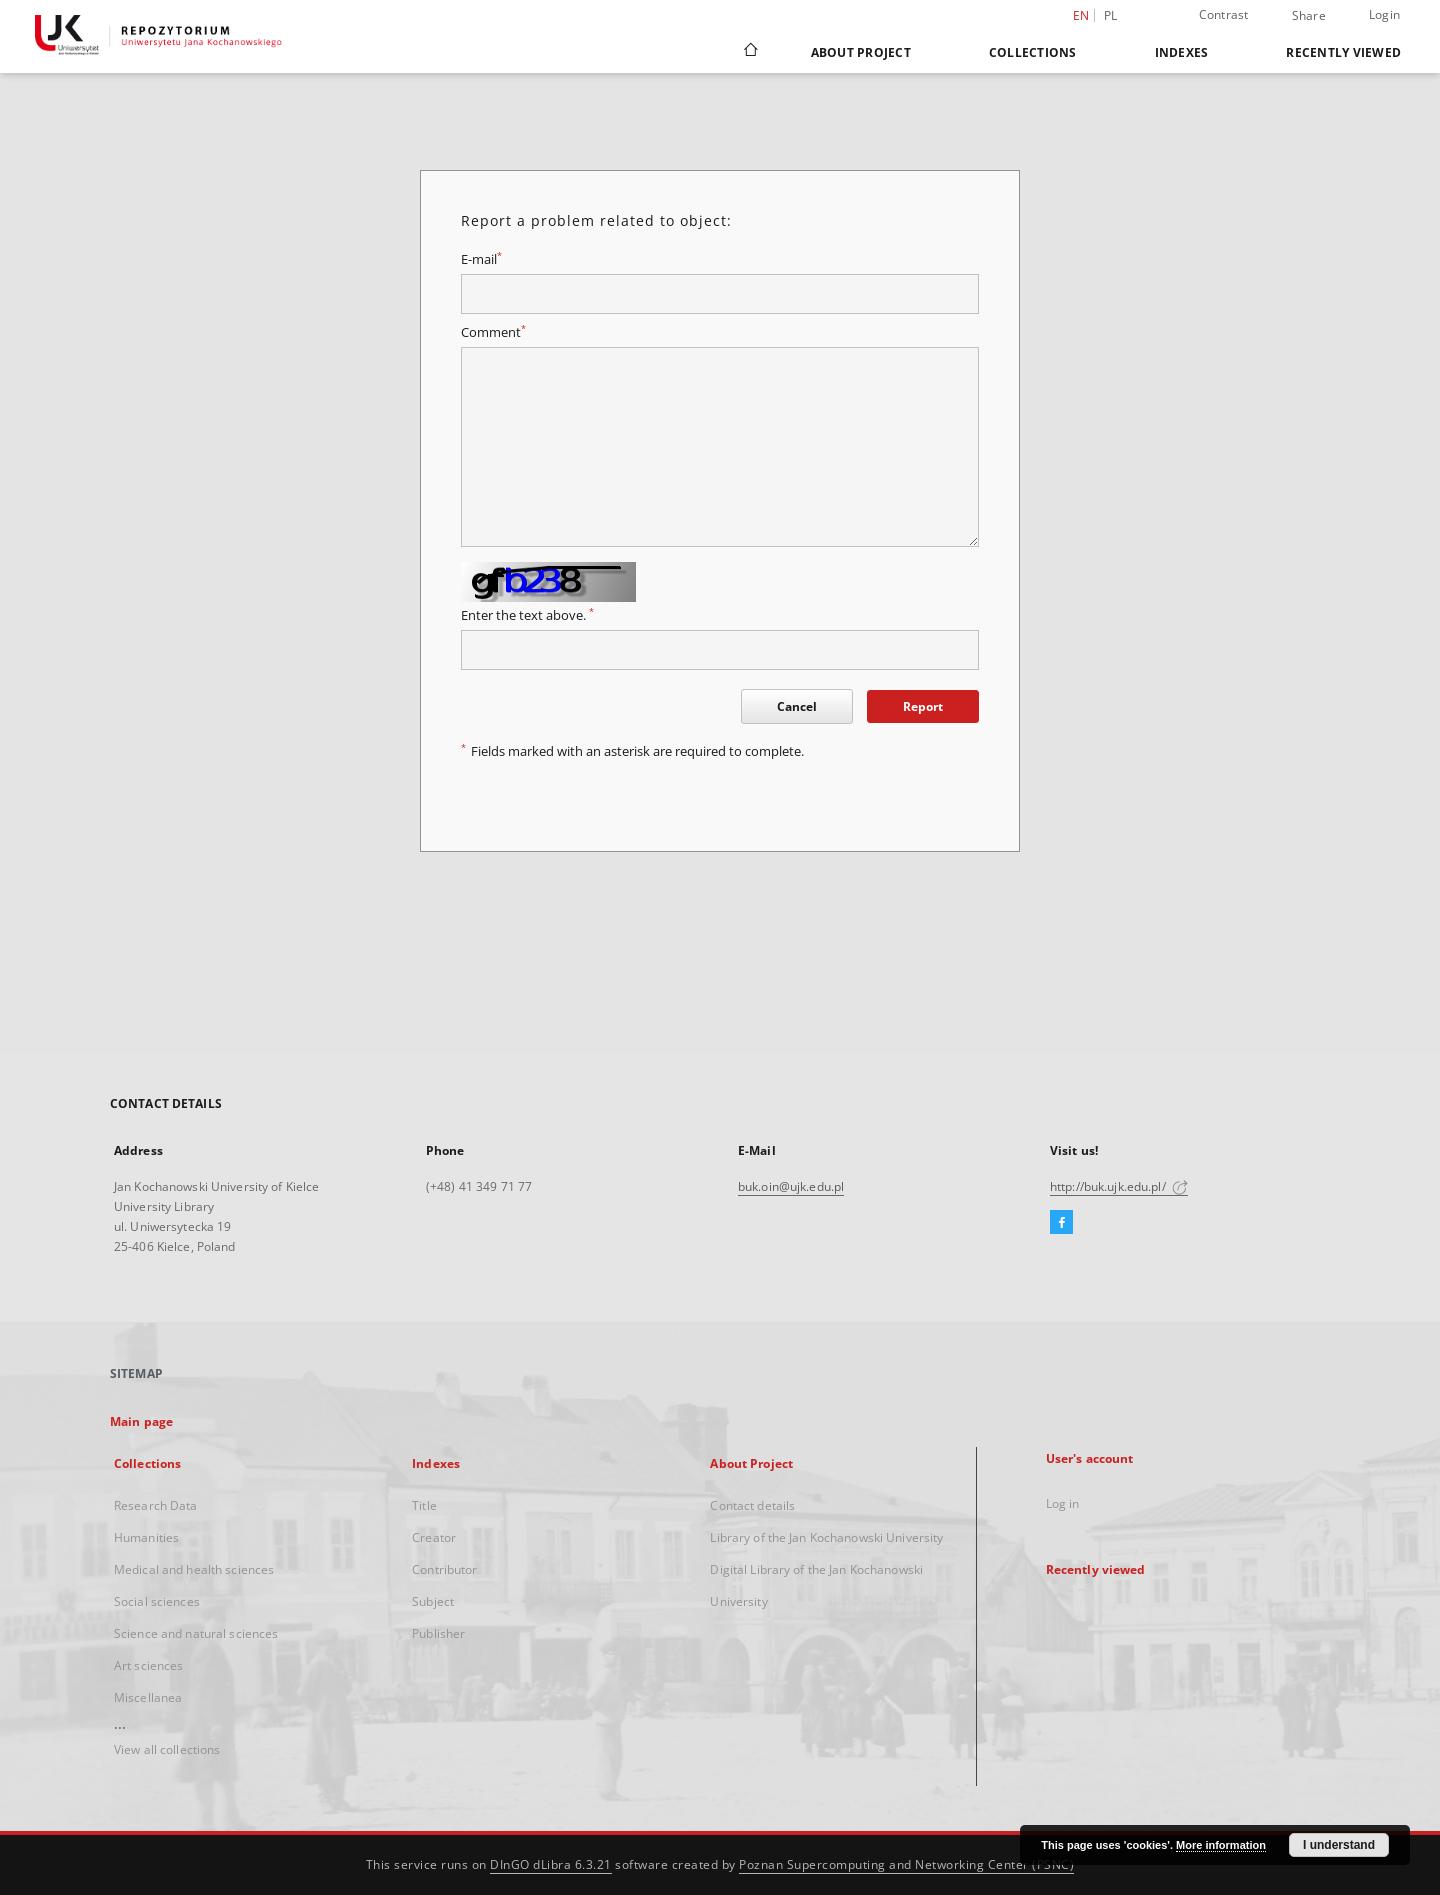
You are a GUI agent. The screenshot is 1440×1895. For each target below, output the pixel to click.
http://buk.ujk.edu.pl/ (1119, 1186)
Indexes (1182, 52)
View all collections (167, 1749)
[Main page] (749, 52)
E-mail (481, 259)
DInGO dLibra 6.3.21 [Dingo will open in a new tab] (551, 1864)
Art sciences (148, 1665)
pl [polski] (1111, 15)
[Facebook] (1061, 1223)
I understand (1339, 1845)
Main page (141, 1421)
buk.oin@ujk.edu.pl (791, 1186)
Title (424, 1505)
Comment (493, 332)
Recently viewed (1343, 52)
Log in (1063, 1503)
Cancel (797, 706)
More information (1221, 1845)
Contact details (752, 1505)
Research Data (156, 1505)
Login (1384, 14)
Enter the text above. (527, 615)
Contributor (444, 1569)
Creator (434, 1537)
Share (1309, 16)
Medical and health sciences (194, 1569)
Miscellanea (148, 1697)
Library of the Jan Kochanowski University (826, 1537)
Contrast (1224, 14)
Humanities (146, 1537)
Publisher (438, 1633)
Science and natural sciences (196, 1633)
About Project (861, 52)
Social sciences (157, 1601)
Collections (1033, 52)
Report (923, 706)
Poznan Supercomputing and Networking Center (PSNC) (906, 1864)
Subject (433, 1601)
